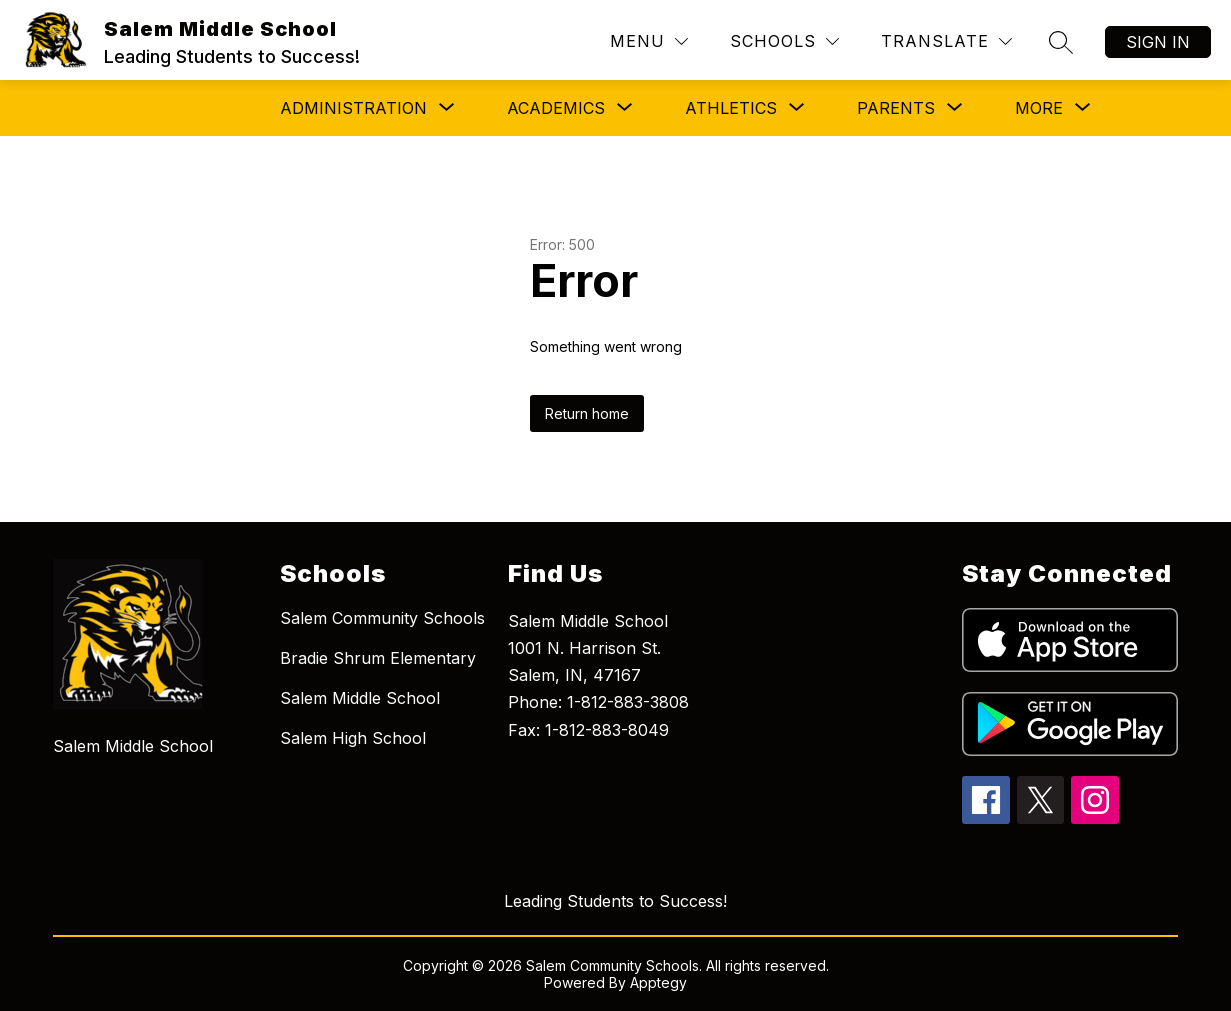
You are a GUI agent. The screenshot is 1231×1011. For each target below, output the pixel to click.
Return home (587, 413)
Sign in (1158, 42)
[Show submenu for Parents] (896, 108)
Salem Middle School (360, 698)
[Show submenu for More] (1039, 108)
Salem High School (353, 738)
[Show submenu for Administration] (353, 108)
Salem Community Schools (382, 618)
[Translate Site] (946, 41)
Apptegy (658, 982)
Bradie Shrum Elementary (378, 658)
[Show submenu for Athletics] (731, 108)
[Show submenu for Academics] (556, 108)
